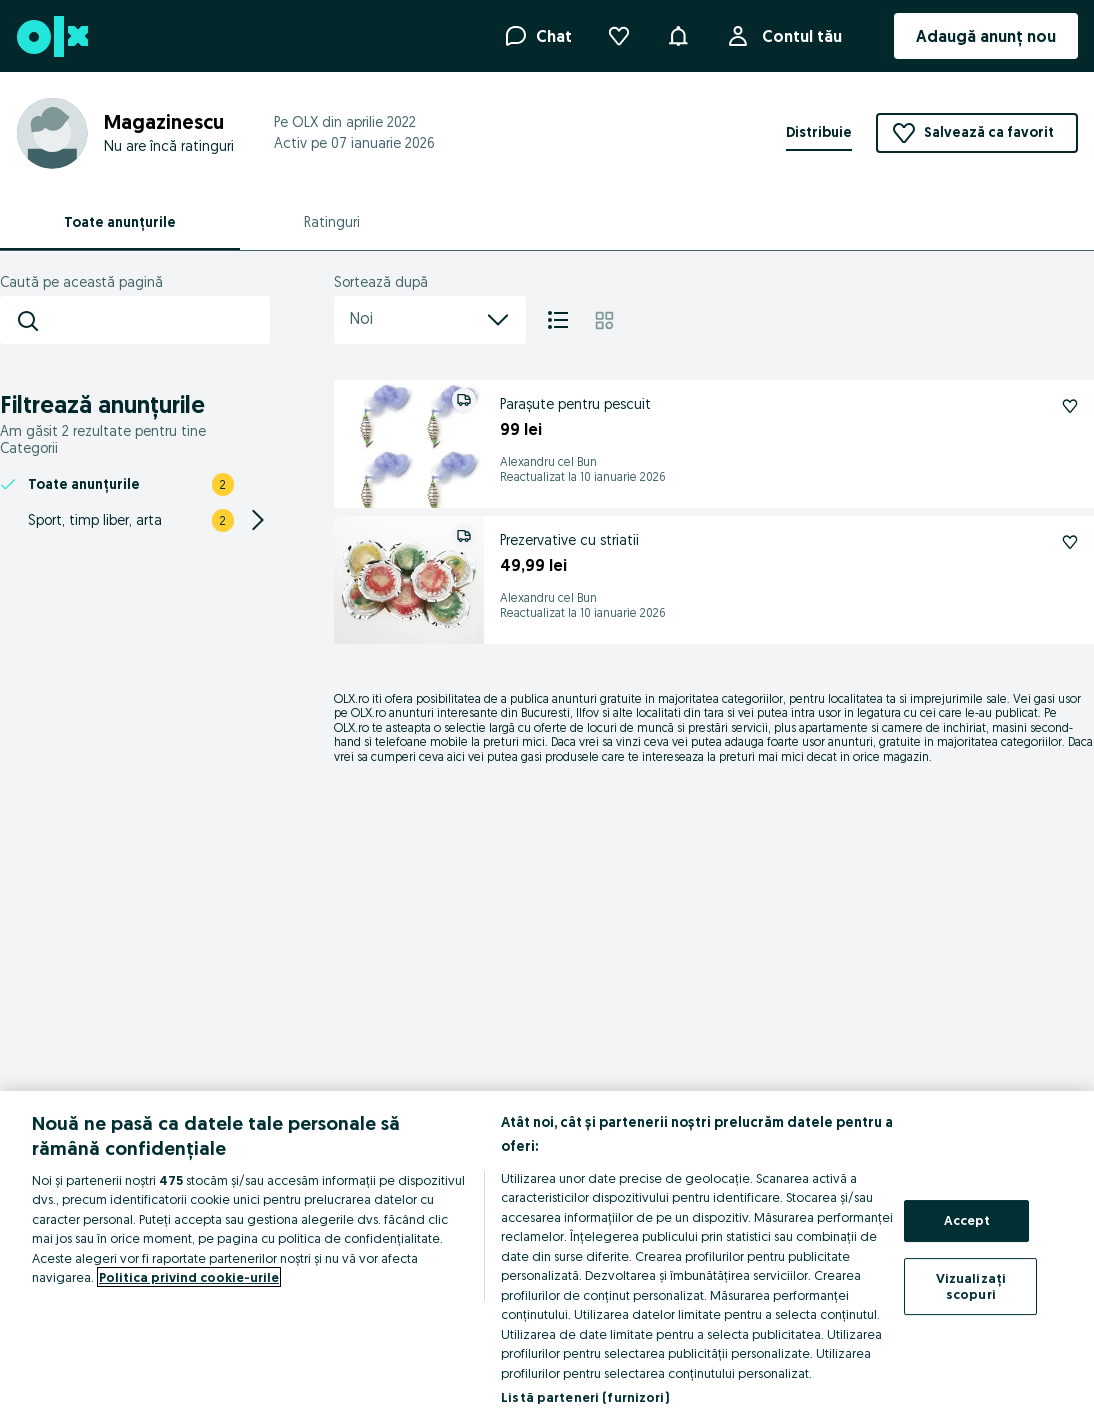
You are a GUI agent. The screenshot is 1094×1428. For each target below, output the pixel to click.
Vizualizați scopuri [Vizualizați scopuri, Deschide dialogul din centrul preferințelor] (971, 1286)
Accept (967, 1221)
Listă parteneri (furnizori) (585, 1397)
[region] (547, 1259)
